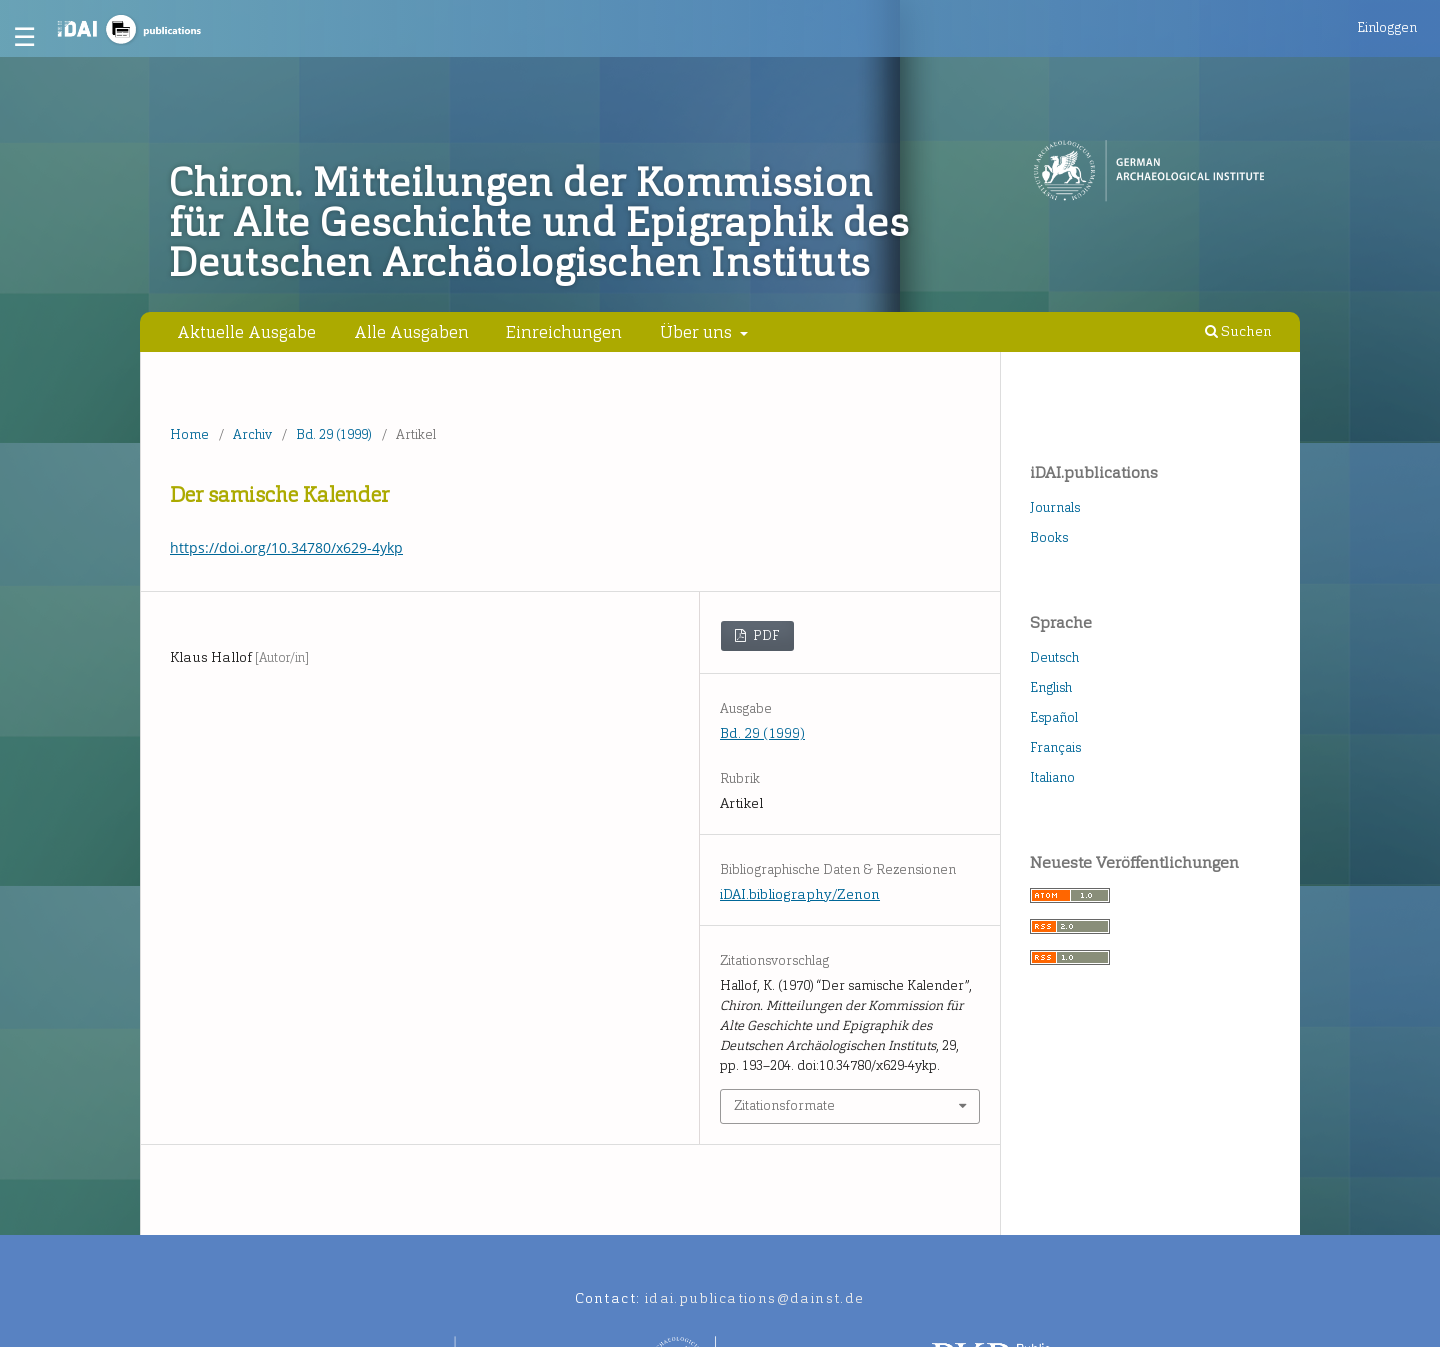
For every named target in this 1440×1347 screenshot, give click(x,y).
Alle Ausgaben (411, 332)
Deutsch (1054, 657)
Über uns (698, 332)
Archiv (252, 434)
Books (1049, 537)
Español (1054, 717)
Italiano (1052, 777)
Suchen (1238, 331)
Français (1055, 747)
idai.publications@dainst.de (755, 1298)
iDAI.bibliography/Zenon (800, 894)
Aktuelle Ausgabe (246, 332)
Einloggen (1387, 27)
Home (189, 434)
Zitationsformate (784, 1105)
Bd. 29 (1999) (334, 434)
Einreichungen (564, 332)
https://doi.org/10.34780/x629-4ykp (286, 547)
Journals (1055, 507)
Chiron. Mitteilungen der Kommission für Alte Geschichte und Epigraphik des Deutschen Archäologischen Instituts (539, 223)
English (1051, 687)
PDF (765, 635)
